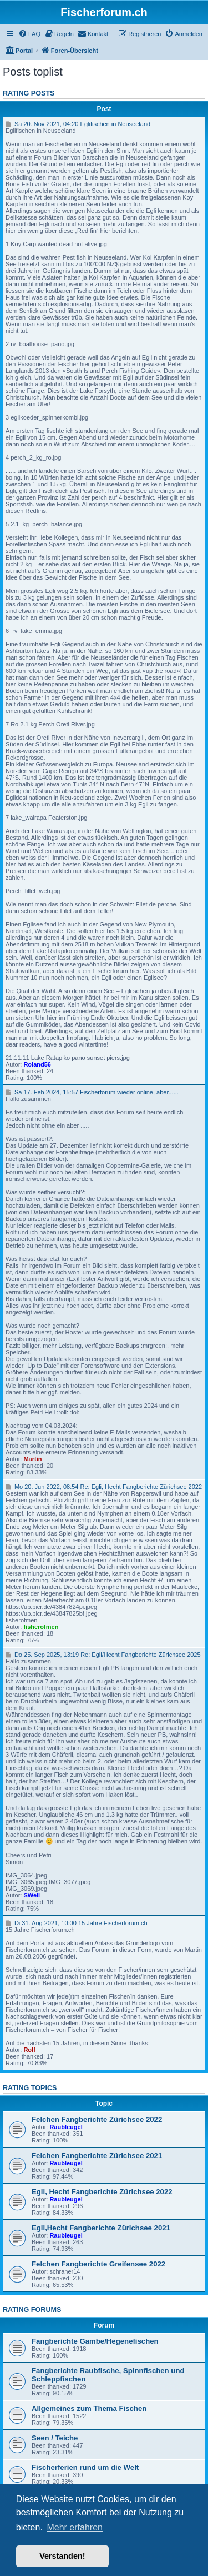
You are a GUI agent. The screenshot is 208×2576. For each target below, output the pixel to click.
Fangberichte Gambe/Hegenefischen (95, 2341)
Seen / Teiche (55, 2438)
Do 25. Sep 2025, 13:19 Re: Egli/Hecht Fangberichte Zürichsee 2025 (103, 1654)
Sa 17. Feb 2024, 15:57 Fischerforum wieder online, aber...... (92, 1092)
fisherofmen (40, 1626)
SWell (31, 1895)
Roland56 (37, 1064)
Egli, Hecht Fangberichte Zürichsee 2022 (102, 2192)
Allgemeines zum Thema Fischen (89, 2408)
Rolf (29, 2049)
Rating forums (32, 2310)
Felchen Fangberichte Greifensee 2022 (98, 2264)
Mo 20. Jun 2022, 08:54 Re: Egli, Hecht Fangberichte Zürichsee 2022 (104, 1486)
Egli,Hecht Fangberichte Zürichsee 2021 (101, 2228)
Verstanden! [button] (62, 2556)
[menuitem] (29, 34)
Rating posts (29, 93)
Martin (32, 1459)
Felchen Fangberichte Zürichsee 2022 (97, 2119)
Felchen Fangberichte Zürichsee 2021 (97, 2155)
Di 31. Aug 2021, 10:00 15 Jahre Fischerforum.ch (77, 1923)
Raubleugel (65, 2127)
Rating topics (30, 2088)
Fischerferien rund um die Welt (85, 2467)
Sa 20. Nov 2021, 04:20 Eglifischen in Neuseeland (78, 124)
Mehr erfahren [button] (75, 2527)
